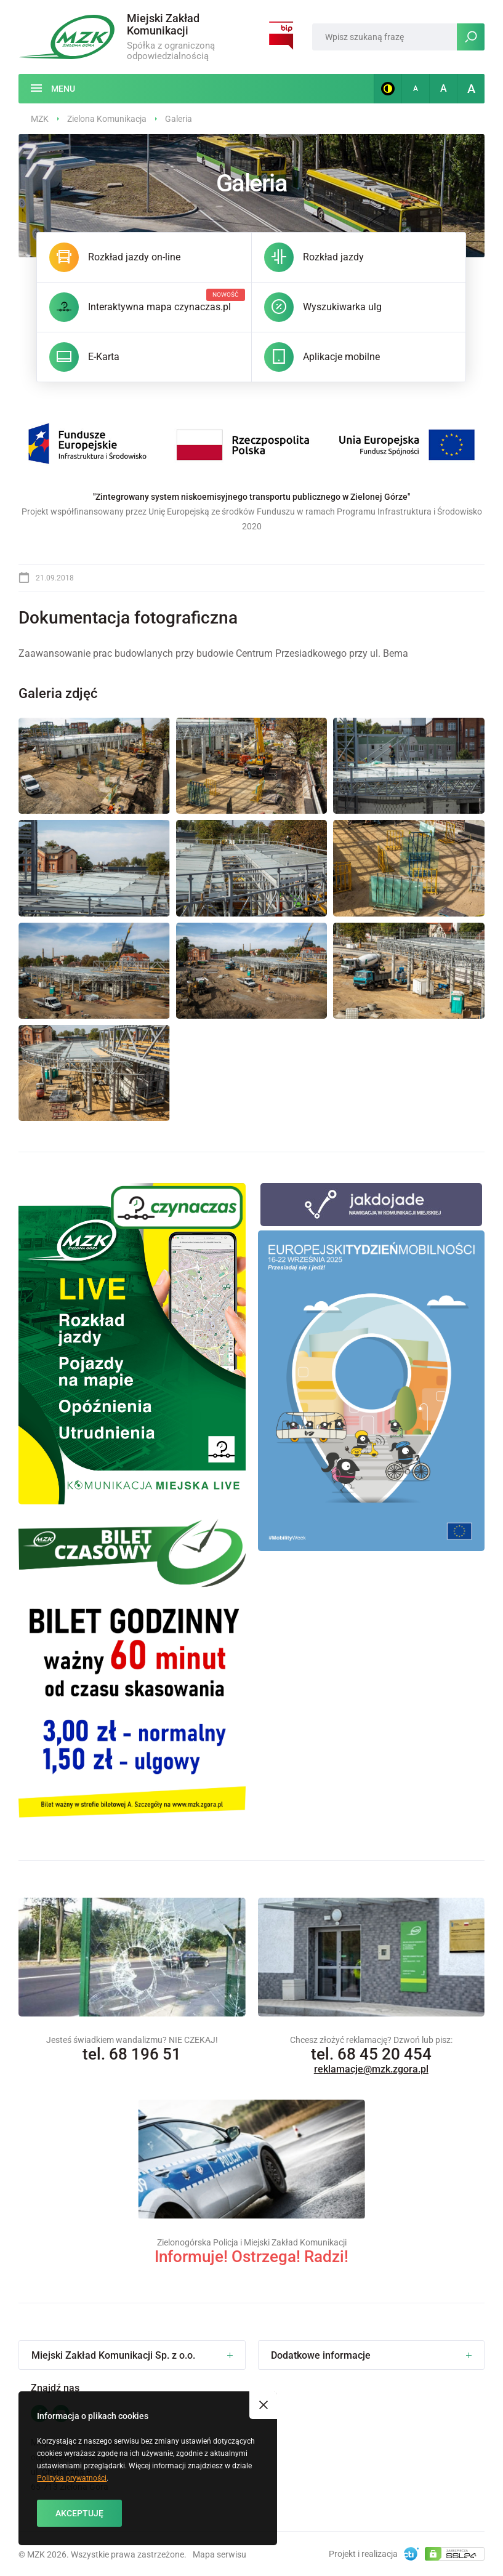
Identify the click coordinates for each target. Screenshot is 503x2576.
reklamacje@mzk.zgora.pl (371, 2069)
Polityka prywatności (72, 2478)
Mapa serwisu (219, 2554)
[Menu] (52, 88)
